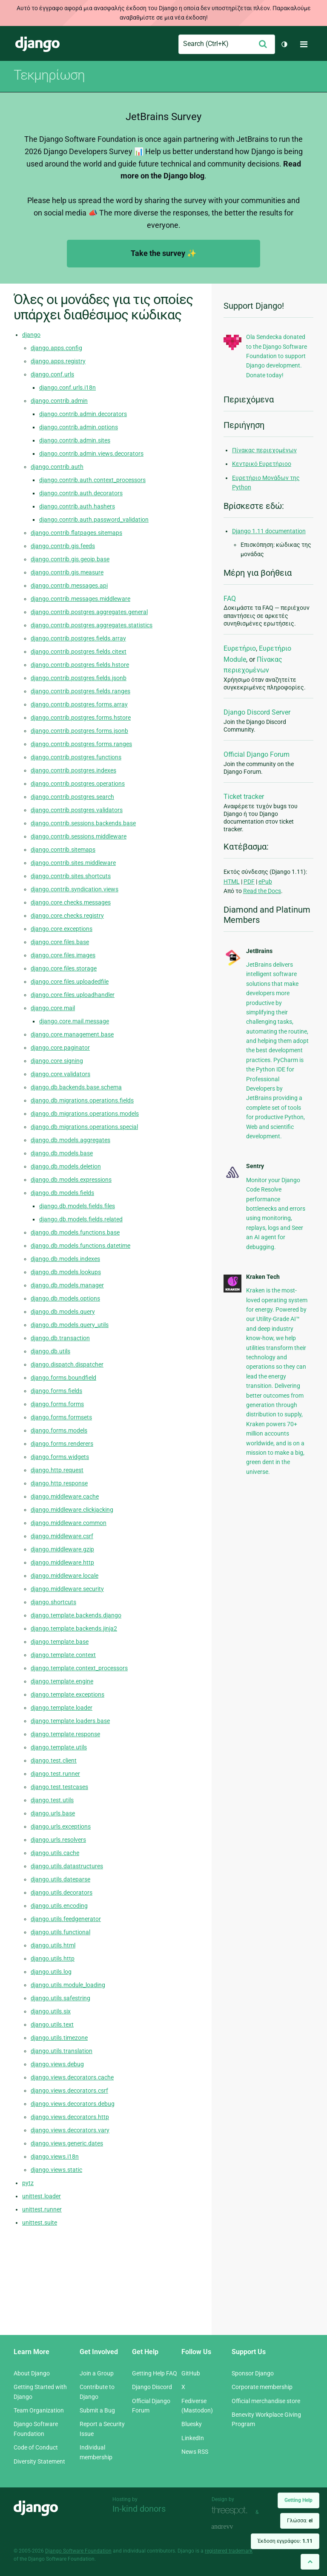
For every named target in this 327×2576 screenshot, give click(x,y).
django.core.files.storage (64, 968)
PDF (249, 881)
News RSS (194, 2451)
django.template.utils (59, 1747)
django (31, 334)
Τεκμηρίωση (49, 75)
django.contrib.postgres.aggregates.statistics (91, 625)
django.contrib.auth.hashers (77, 506)
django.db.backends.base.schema (76, 1087)
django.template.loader (61, 1707)
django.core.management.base (72, 1034)
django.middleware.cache (65, 1496)
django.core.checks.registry (67, 915)
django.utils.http (53, 1958)
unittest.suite (39, 2222)
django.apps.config (56, 348)
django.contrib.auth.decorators (81, 493)
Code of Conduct (36, 2447)
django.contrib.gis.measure (67, 572)
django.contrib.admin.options (78, 427)
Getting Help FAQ (154, 2373)
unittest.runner (42, 2209)
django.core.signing (57, 1060)
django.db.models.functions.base (75, 1232)
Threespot (232, 2511)
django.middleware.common (68, 1522)
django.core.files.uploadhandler (73, 994)
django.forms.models (59, 1430)
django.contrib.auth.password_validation (94, 519)
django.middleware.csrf (62, 1536)
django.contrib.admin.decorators (83, 414)
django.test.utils (52, 1800)
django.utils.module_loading (68, 1985)
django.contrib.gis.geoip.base (70, 559)
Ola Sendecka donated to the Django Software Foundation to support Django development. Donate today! (276, 356)
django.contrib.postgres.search (72, 796)
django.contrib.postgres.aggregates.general (89, 612)
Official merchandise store (266, 2401)
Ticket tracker (244, 797)
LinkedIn (192, 2438)
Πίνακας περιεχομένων (264, 450)
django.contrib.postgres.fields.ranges (80, 691)
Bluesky (191, 2424)
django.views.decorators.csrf (69, 2090)
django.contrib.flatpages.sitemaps (76, 532)
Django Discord (152, 2387)
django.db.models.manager (67, 1285)
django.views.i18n (55, 2156)
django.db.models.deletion (66, 1166)
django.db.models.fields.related (81, 1219)
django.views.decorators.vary (70, 2130)
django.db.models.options (65, 1298)
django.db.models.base (62, 1153)
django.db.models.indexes (65, 1258)
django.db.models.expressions (71, 1179)
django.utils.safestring (60, 1998)
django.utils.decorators (61, 1892)
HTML (232, 881)
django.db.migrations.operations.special (84, 1126)
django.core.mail (53, 1008)
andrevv (232, 2527)
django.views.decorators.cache (72, 2077)
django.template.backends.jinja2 (74, 1628)
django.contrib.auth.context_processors (92, 480)
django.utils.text (52, 2024)
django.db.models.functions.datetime (80, 1245)
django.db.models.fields (62, 1192)
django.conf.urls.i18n (67, 387)
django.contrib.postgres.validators (77, 810)
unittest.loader (41, 2196)
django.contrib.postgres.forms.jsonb (79, 730)
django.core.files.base (60, 942)
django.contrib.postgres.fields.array (78, 638)
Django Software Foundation (78, 2551)
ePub (265, 881)
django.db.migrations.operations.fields (82, 1100)
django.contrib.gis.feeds (63, 546)
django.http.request (57, 1470)
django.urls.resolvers (58, 1839)
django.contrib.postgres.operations (78, 783)
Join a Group (97, 2373)
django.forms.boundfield (63, 1377)
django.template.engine (62, 1681)
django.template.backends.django (76, 1615)
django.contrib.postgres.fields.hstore (80, 664)
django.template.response (65, 1734)
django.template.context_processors (79, 1668)
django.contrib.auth (57, 466)
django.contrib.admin (59, 400)
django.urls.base (53, 1813)
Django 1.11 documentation (269, 531)
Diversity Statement (39, 2461)
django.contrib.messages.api (69, 585)
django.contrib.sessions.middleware (78, 836)
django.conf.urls (52, 374)
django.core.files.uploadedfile (70, 981)
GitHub (190, 2373)
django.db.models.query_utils (70, 1324)
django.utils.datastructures (67, 1866)
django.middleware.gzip (62, 1549)
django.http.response (59, 1483)
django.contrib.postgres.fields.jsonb (78, 678)
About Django (32, 2373)
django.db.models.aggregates (70, 1140)
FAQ (230, 598)
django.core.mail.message (74, 1021)
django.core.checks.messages (71, 902)
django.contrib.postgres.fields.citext (78, 651)
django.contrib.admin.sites (74, 440)
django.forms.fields (56, 1390)
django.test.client (54, 1760)
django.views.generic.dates (67, 2143)
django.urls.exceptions (61, 1826)
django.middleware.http (62, 1562)
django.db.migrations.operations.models (85, 1113)
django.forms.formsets (61, 1417)
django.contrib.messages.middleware (80, 598)
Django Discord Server (257, 712)
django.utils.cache (55, 1852)
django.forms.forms (57, 1404)
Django (37, 44)
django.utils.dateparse (60, 1879)
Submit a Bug (97, 2410)
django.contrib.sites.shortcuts (71, 876)
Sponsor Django (253, 2373)
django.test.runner (55, 1773)
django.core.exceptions (61, 928)
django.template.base (60, 1641)
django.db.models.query (63, 1311)
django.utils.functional (60, 1932)
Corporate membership (262, 2387)
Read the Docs (262, 890)
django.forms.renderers (62, 1443)
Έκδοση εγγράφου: (285, 2541)
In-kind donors (139, 2509)
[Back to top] (310, 2561)
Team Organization (39, 2410)
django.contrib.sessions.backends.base (83, 823)
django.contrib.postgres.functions (76, 757)
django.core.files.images (63, 955)
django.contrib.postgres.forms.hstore (81, 717)
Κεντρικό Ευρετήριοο (261, 463)
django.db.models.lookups (66, 1272)
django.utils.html (53, 1945)
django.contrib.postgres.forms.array (79, 704)
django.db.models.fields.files (77, 1206)
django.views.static (56, 2169)
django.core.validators (60, 1074)
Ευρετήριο (240, 648)
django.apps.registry (58, 361)
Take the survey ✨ (163, 253)
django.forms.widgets (60, 1456)
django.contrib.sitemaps (63, 849)
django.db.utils (50, 1351)
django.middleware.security (67, 1588)
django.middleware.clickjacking (72, 1509)
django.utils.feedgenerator (66, 1918)
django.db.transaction (60, 1338)
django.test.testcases (59, 1786)
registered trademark (228, 2551)
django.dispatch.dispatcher (67, 1364)
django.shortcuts (53, 1602)
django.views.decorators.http (70, 2117)
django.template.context (63, 1654)
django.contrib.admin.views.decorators (91, 453)
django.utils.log (51, 1971)
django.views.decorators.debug (73, 2103)
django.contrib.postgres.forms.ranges (81, 744)
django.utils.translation (61, 2051)
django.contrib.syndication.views (74, 889)
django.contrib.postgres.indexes (73, 770)
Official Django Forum (257, 754)
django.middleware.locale (64, 1575)
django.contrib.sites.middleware (73, 862)
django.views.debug (57, 2064)
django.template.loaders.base (70, 1720)
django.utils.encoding (59, 1905)
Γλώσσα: (300, 2521)
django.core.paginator (60, 1047)
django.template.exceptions (67, 1694)
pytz (28, 2183)
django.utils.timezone (59, 2037)
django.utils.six (51, 2011)
